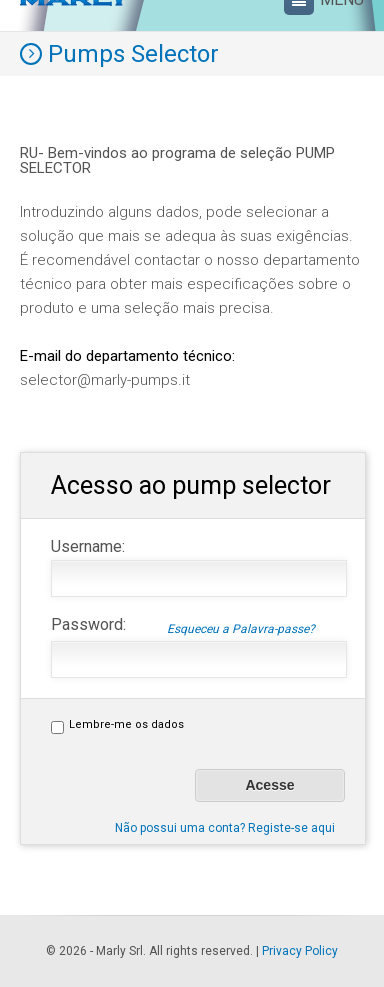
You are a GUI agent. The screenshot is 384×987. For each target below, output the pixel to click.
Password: (183, 624)
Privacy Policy (300, 951)
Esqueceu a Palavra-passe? (241, 629)
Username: (88, 546)
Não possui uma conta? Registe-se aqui (225, 828)
